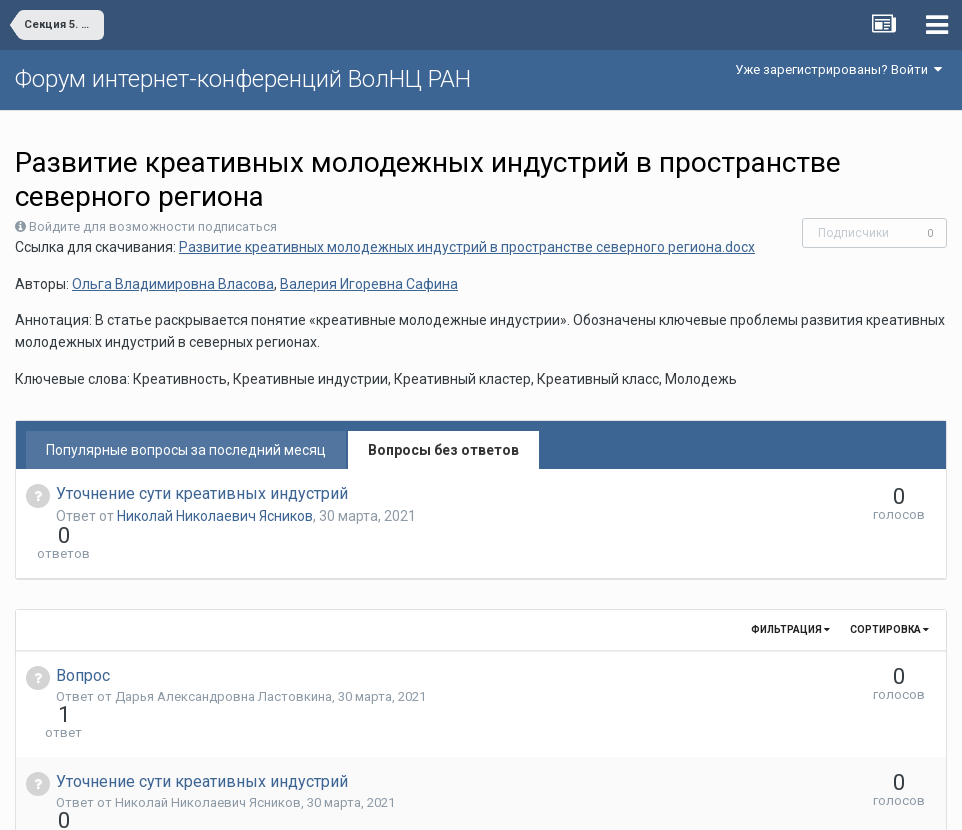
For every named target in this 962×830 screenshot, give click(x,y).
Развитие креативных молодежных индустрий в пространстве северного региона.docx (467, 247)
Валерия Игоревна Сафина (369, 284)
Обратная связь (512, 800)
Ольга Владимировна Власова (173, 284)
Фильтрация (790, 593)
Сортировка (889, 593)
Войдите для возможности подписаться (153, 226)
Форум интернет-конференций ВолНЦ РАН (243, 79)
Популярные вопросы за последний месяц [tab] (186, 450)
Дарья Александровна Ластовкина (223, 660)
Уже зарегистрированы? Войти (838, 69)
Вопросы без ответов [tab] (443, 450)
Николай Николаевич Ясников (215, 516)
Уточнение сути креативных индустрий (202, 493)
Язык (419, 800)
